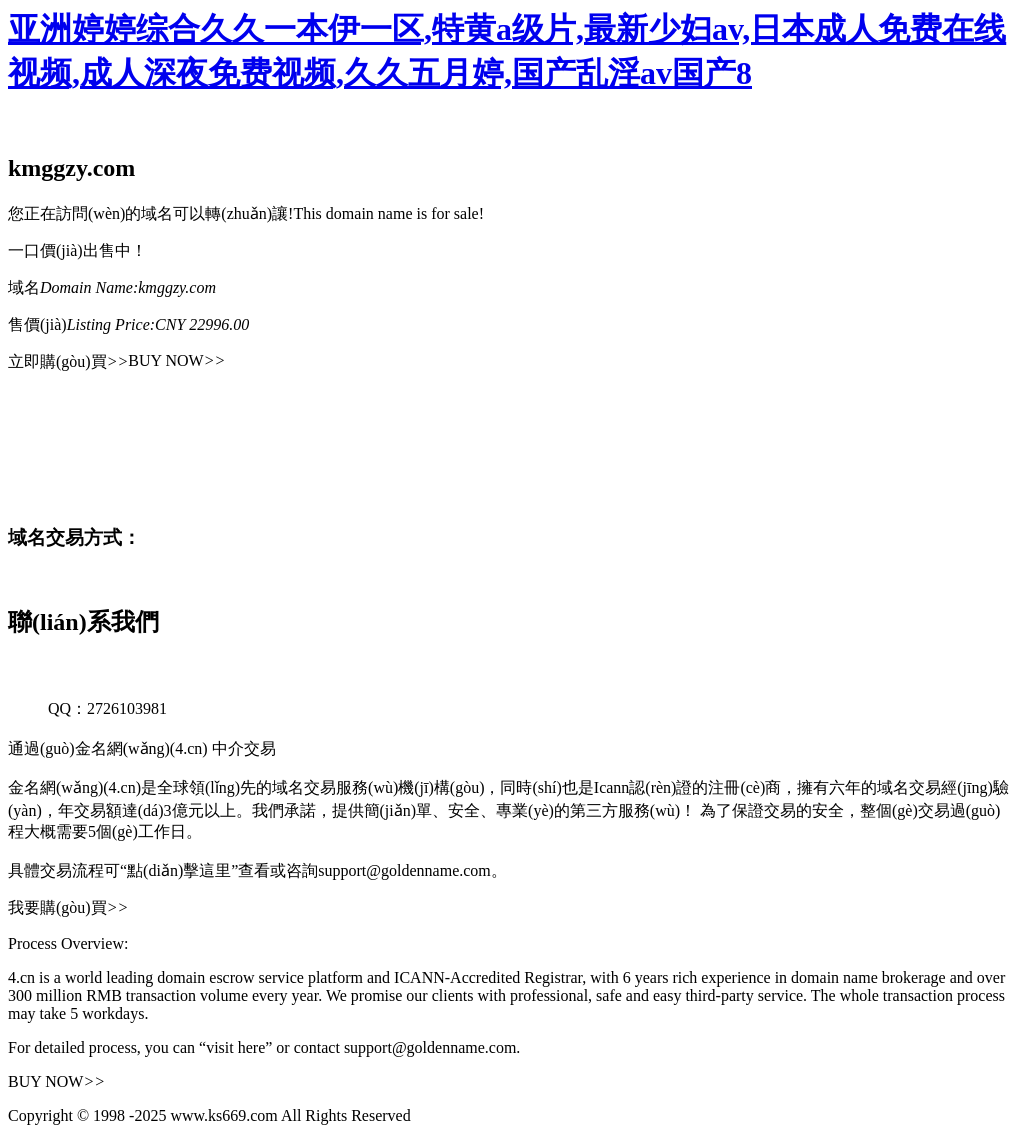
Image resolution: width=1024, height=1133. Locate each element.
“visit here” (235, 1047)
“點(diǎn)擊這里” (179, 870)
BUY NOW (176, 360)
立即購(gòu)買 (68, 361)
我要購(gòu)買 (68, 907)
